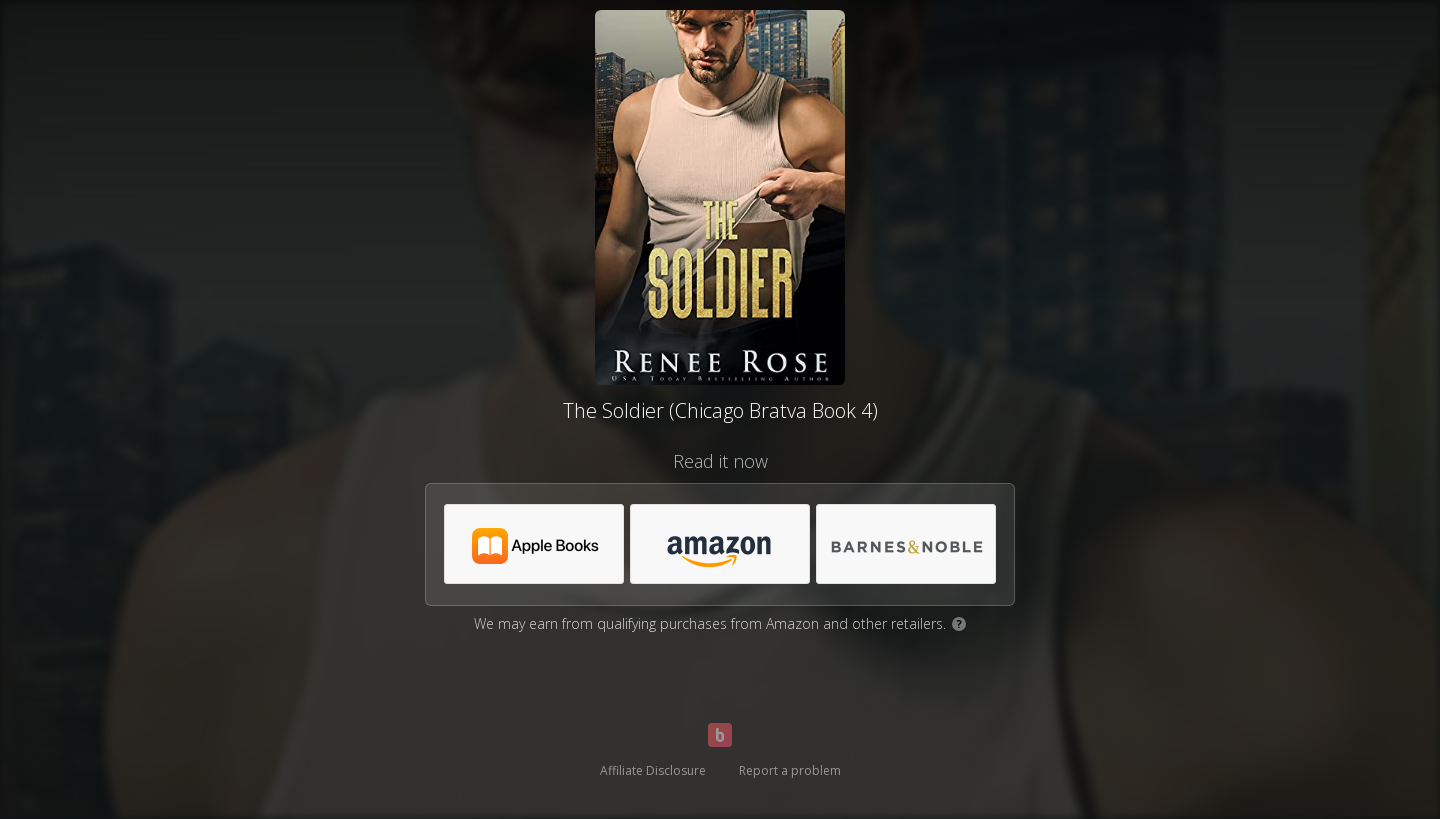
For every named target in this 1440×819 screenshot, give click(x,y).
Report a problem (790, 770)
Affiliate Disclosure (653, 770)
